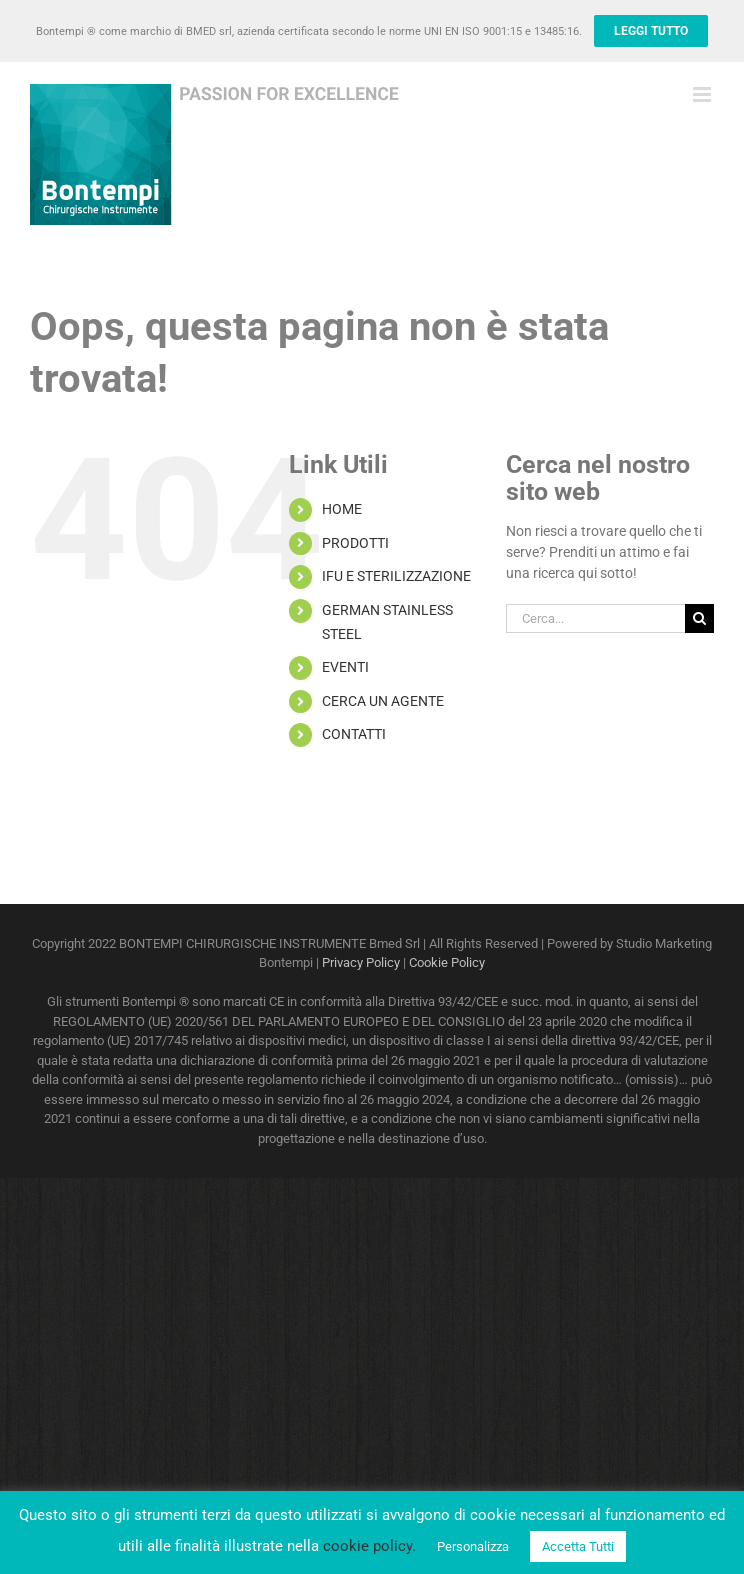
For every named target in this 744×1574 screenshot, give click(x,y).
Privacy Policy (361, 962)
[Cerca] (699, 618)
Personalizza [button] (473, 1546)
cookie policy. (369, 1546)
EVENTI (345, 667)
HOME (342, 509)
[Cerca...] (595, 618)
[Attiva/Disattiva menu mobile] (703, 94)
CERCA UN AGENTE (383, 701)
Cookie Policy (447, 962)
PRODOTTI (355, 543)
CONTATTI (354, 734)
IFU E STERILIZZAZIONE (396, 576)
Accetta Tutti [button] (578, 1546)
